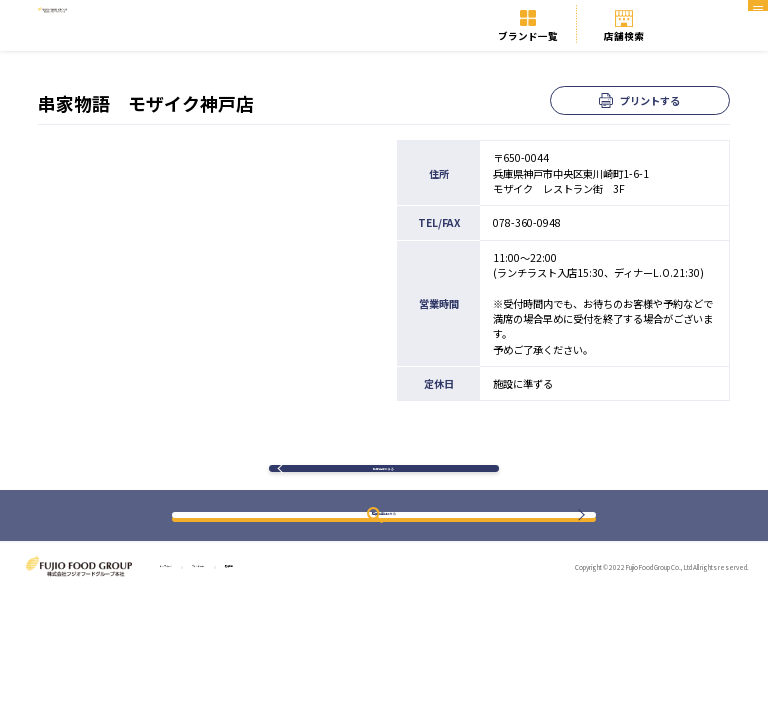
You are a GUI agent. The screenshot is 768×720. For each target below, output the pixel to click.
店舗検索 (624, 36)
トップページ (187, 594)
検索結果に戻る (383, 481)
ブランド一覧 (528, 36)
